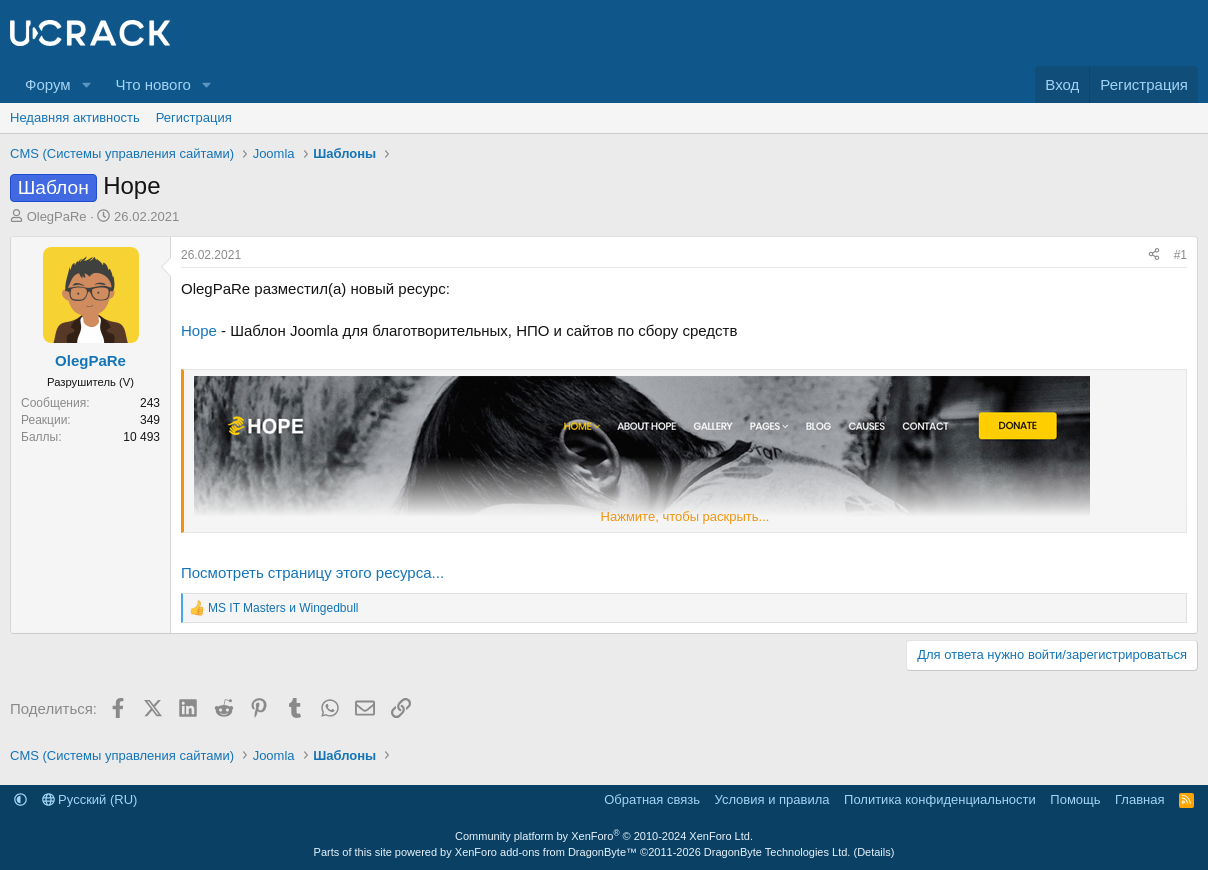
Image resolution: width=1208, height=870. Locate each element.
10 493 (141, 437)
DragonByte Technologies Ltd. (777, 852)
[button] (86, 84)
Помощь (1075, 799)
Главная (1139, 799)
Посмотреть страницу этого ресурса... (312, 572)
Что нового (152, 84)
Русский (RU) (90, 799)
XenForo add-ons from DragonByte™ (546, 852)
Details (874, 852)
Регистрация (194, 117)
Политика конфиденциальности (940, 799)
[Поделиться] (1154, 255)
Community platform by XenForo (604, 836)
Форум (48, 84)
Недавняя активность (75, 117)
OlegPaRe (57, 216)
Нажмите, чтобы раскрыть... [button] (685, 516)
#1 (1180, 255)
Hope (199, 330)
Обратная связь (652, 799)
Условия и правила (772, 799)
